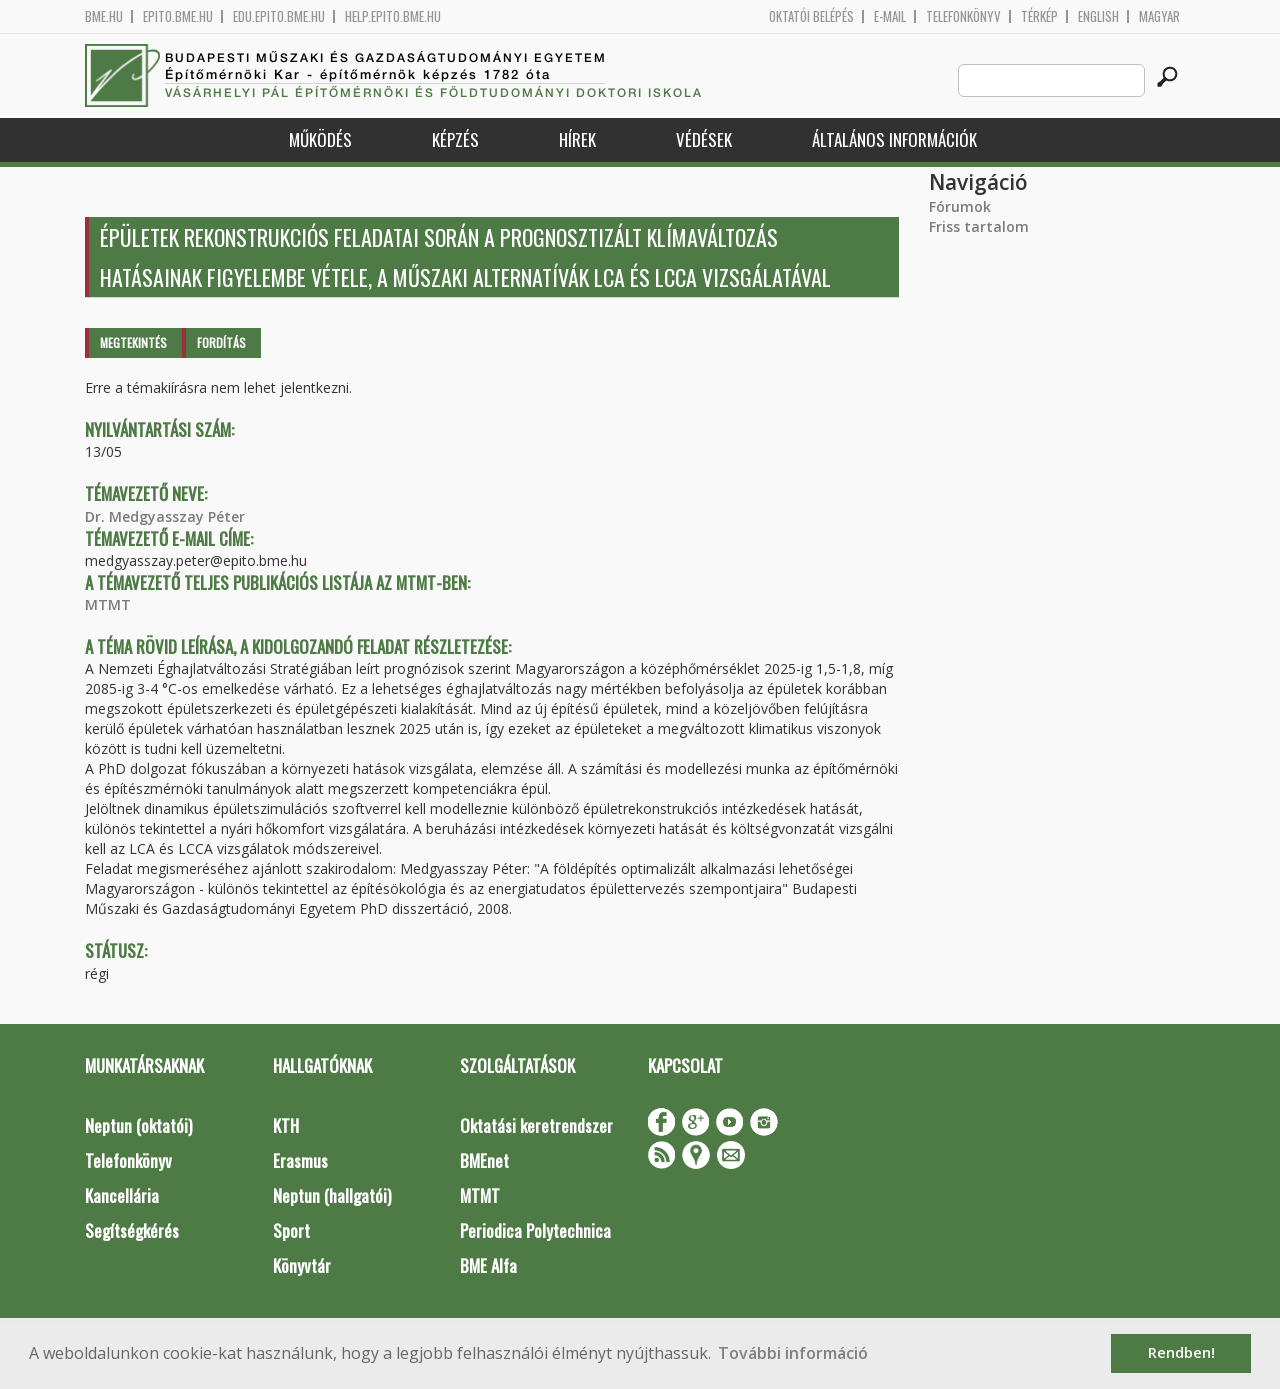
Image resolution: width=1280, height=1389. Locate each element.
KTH (286, 1125)
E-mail (890, 16)
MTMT (108, 604)
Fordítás (221, 342)
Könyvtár (302, 1265)
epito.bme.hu (178, 16)
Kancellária (122, 1195)
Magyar (1159, 16)
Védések (704, 139)
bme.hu (104, 16)
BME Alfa (488, 1265)
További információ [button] (793, 1353)
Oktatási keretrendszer (536, 1125)
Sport (291, 1230)
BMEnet (484, 1160)
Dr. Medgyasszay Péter (165, 516)
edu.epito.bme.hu (279, 16)
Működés (320, 139)
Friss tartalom (979, 226)
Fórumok (960, 206)
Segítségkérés (132, 1230)
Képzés (455, 139)
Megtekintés (133, 342)
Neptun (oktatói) (138, 1125)
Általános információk (894, 139)
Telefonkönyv (963, 16)
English (1098, 16)
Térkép (1039, 16)
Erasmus (300, 1160)
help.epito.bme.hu (393, 16)
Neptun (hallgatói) (332, 1195)
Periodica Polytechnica (535, 1230)
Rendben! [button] (1181, 1352)
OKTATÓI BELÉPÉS (811, 16)
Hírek (577, 139)
